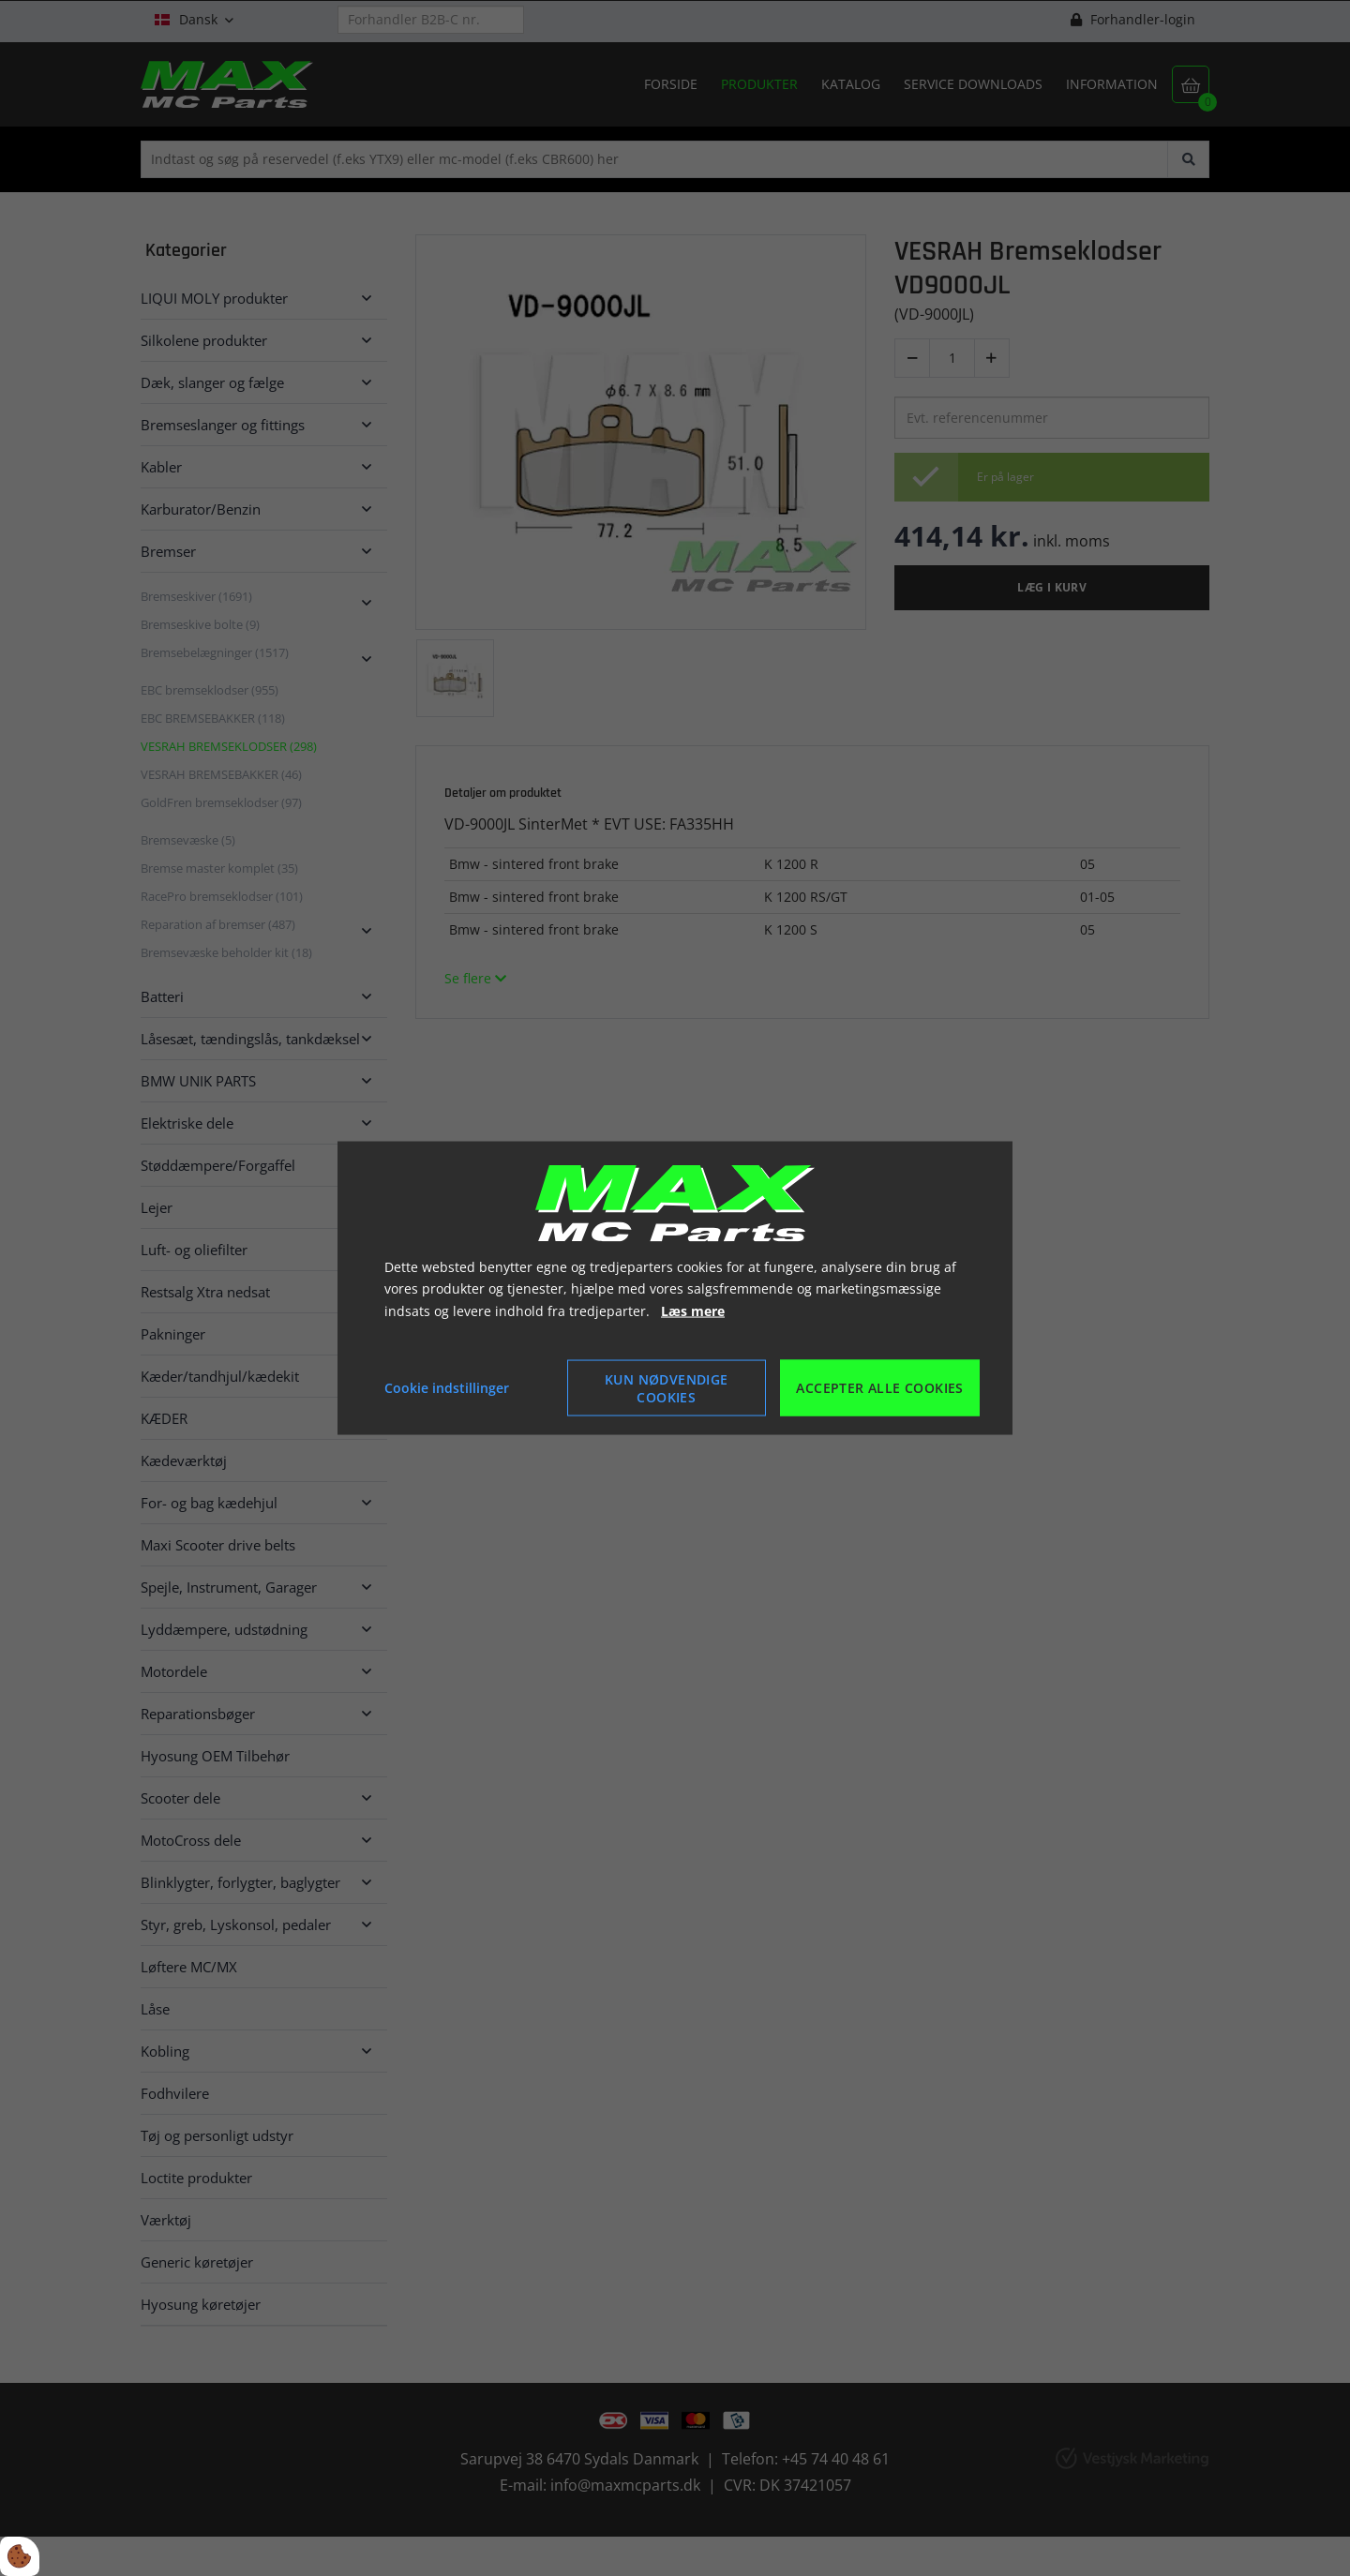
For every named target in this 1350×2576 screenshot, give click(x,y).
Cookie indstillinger (446, 1388)
